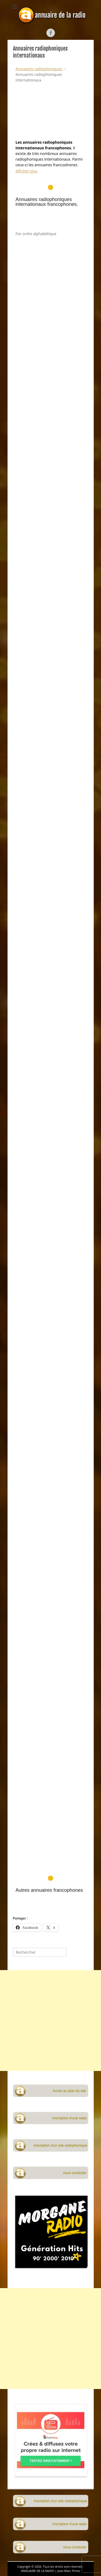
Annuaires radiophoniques (39, 68)
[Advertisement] (51, 942)
